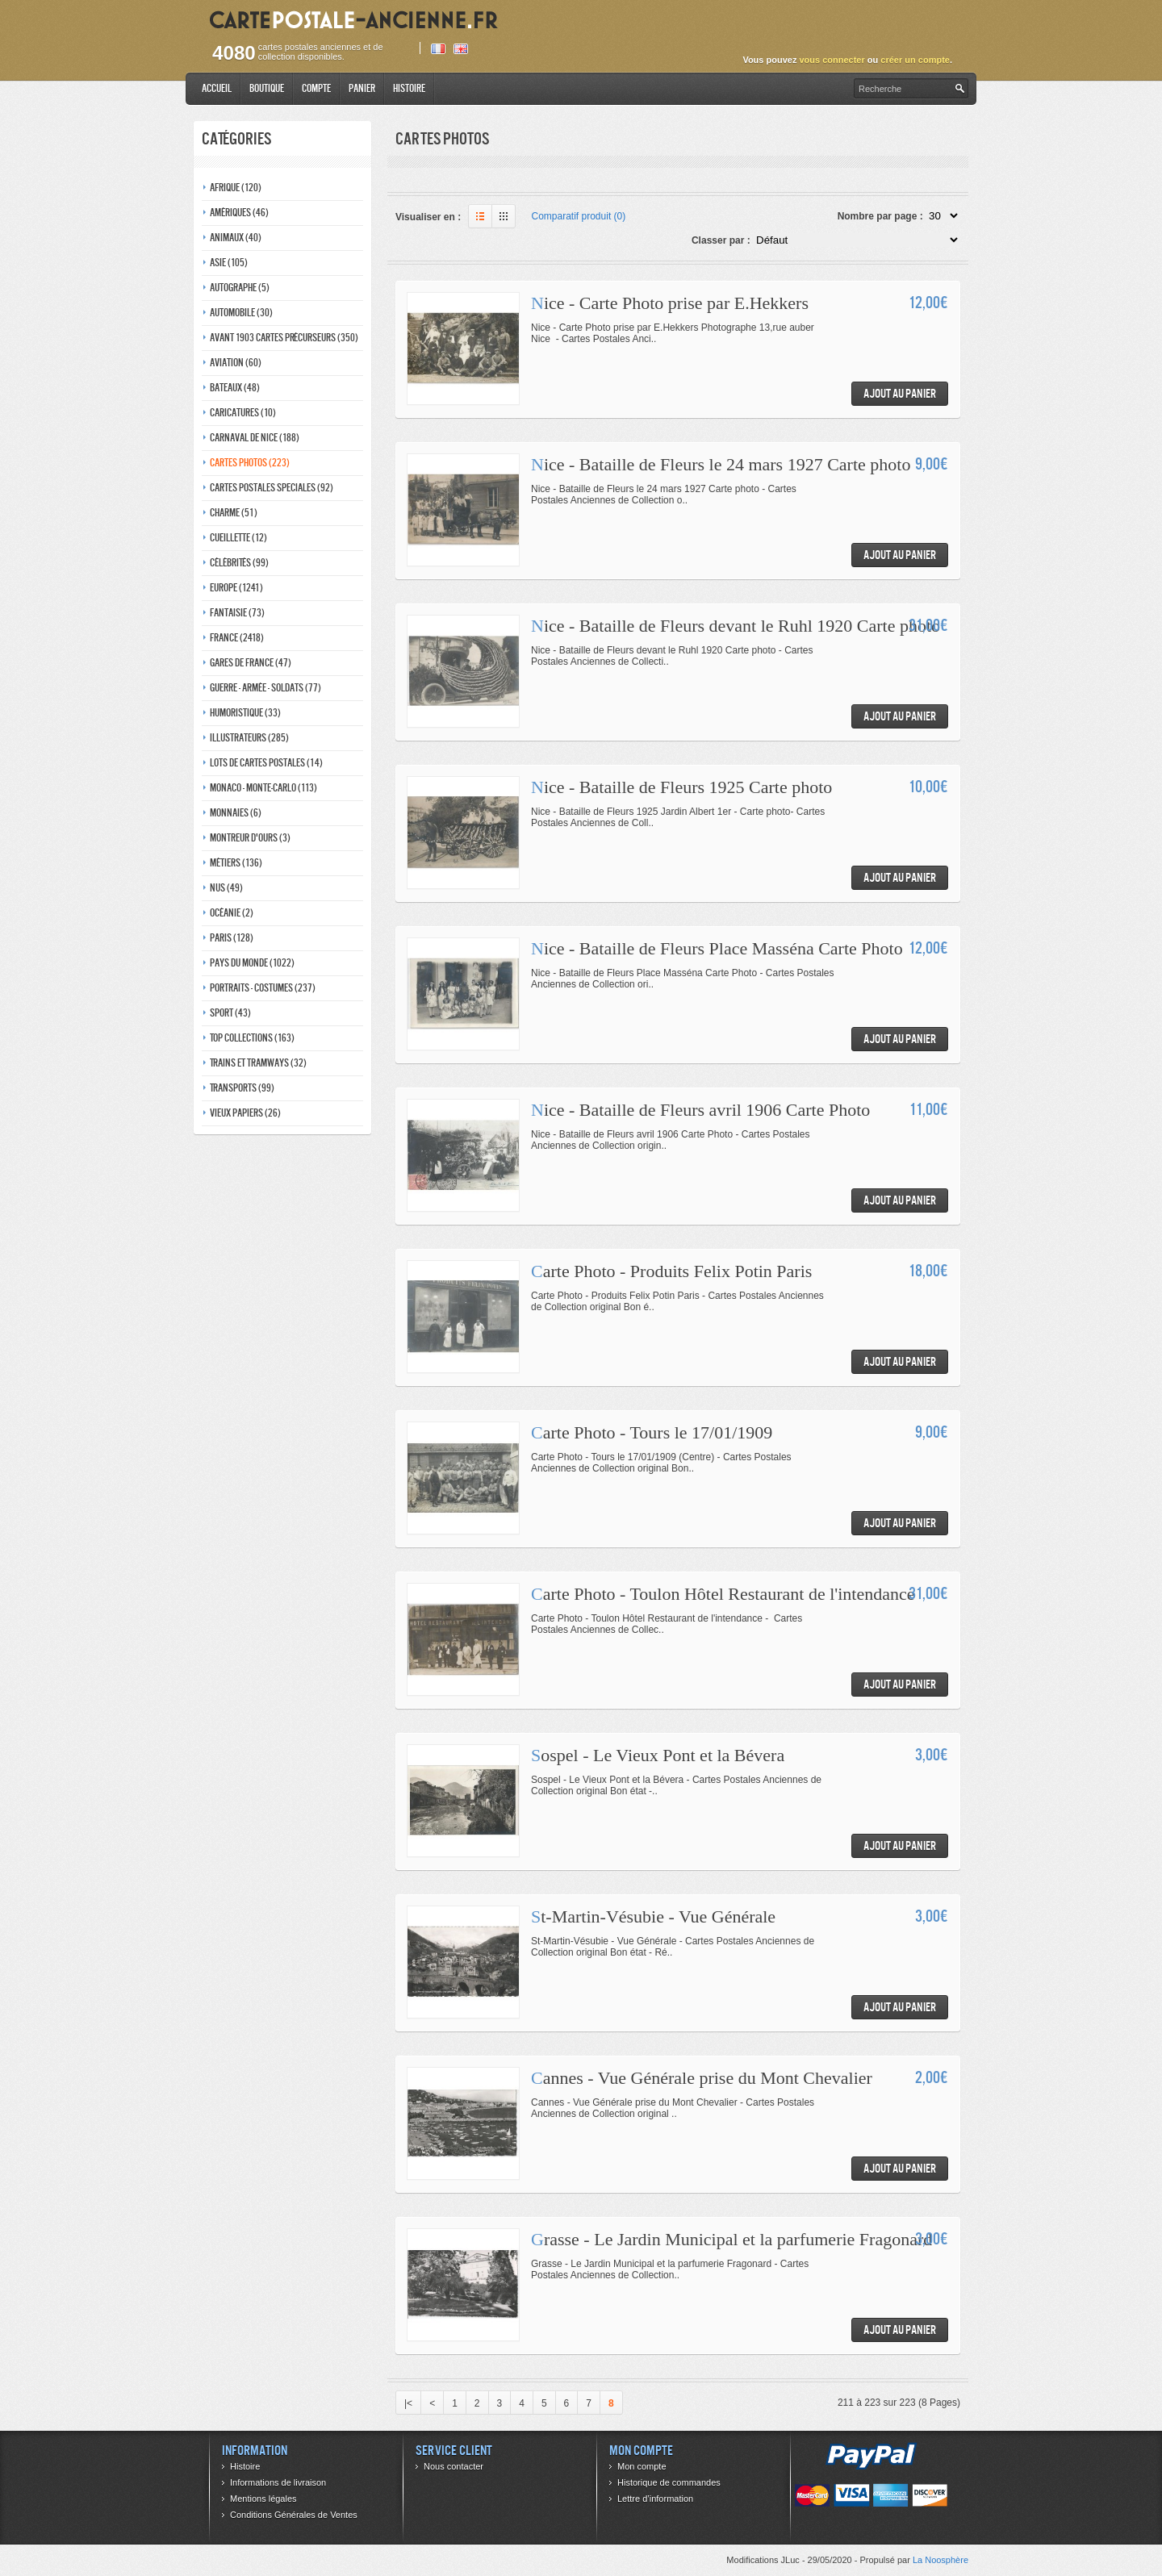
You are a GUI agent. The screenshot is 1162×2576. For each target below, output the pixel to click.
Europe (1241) (236, 588)
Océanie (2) (231, 913)
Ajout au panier (899, 393)
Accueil (217, 88)
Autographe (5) (240, 288)
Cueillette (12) (238, 538)
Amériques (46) (239, 213)
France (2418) (237, 638)
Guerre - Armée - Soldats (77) (265, 688)
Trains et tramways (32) (258, 1063)
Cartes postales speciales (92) (271, 488)
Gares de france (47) (250, 663)
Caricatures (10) (243, 413)
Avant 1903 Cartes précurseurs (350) (284, 338)
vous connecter (831, 60)
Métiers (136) (236, 863)
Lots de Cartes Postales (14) (266, 763)
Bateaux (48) (235, 388)
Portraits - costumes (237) (263, 988)
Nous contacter (453, 2466)
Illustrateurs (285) (249, 738)
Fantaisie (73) (237, 613)
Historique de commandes (669, 2482)
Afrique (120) (235, 188)
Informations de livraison (278, 2482)
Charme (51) (233, 513)
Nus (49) (226, 888)
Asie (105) (229, 263)
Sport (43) (230, 1013)
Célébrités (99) (239, 563)
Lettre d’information (655, 2498)
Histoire (409, 88)
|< (408, 2403)
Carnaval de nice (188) (254, 438)
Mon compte (642, 2466)
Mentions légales (263, 2498)
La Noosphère (940, 2560)
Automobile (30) (241, 313)
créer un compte (915, 60)
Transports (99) (242, 1088)
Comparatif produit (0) (579, 216)
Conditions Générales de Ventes (293, 2515)
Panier (362, 88)
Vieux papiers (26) (245, 1113)
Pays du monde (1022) (252, 963)
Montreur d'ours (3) (250, 838)
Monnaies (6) (235, 813)
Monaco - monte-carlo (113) (263, 788)
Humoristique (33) (245, 713)
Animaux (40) (235, 238)
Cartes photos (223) (250, 463)
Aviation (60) (235, 363)
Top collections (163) (252, 1038)
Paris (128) (231, 938)
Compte (316, 88)
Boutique (266, 88)
